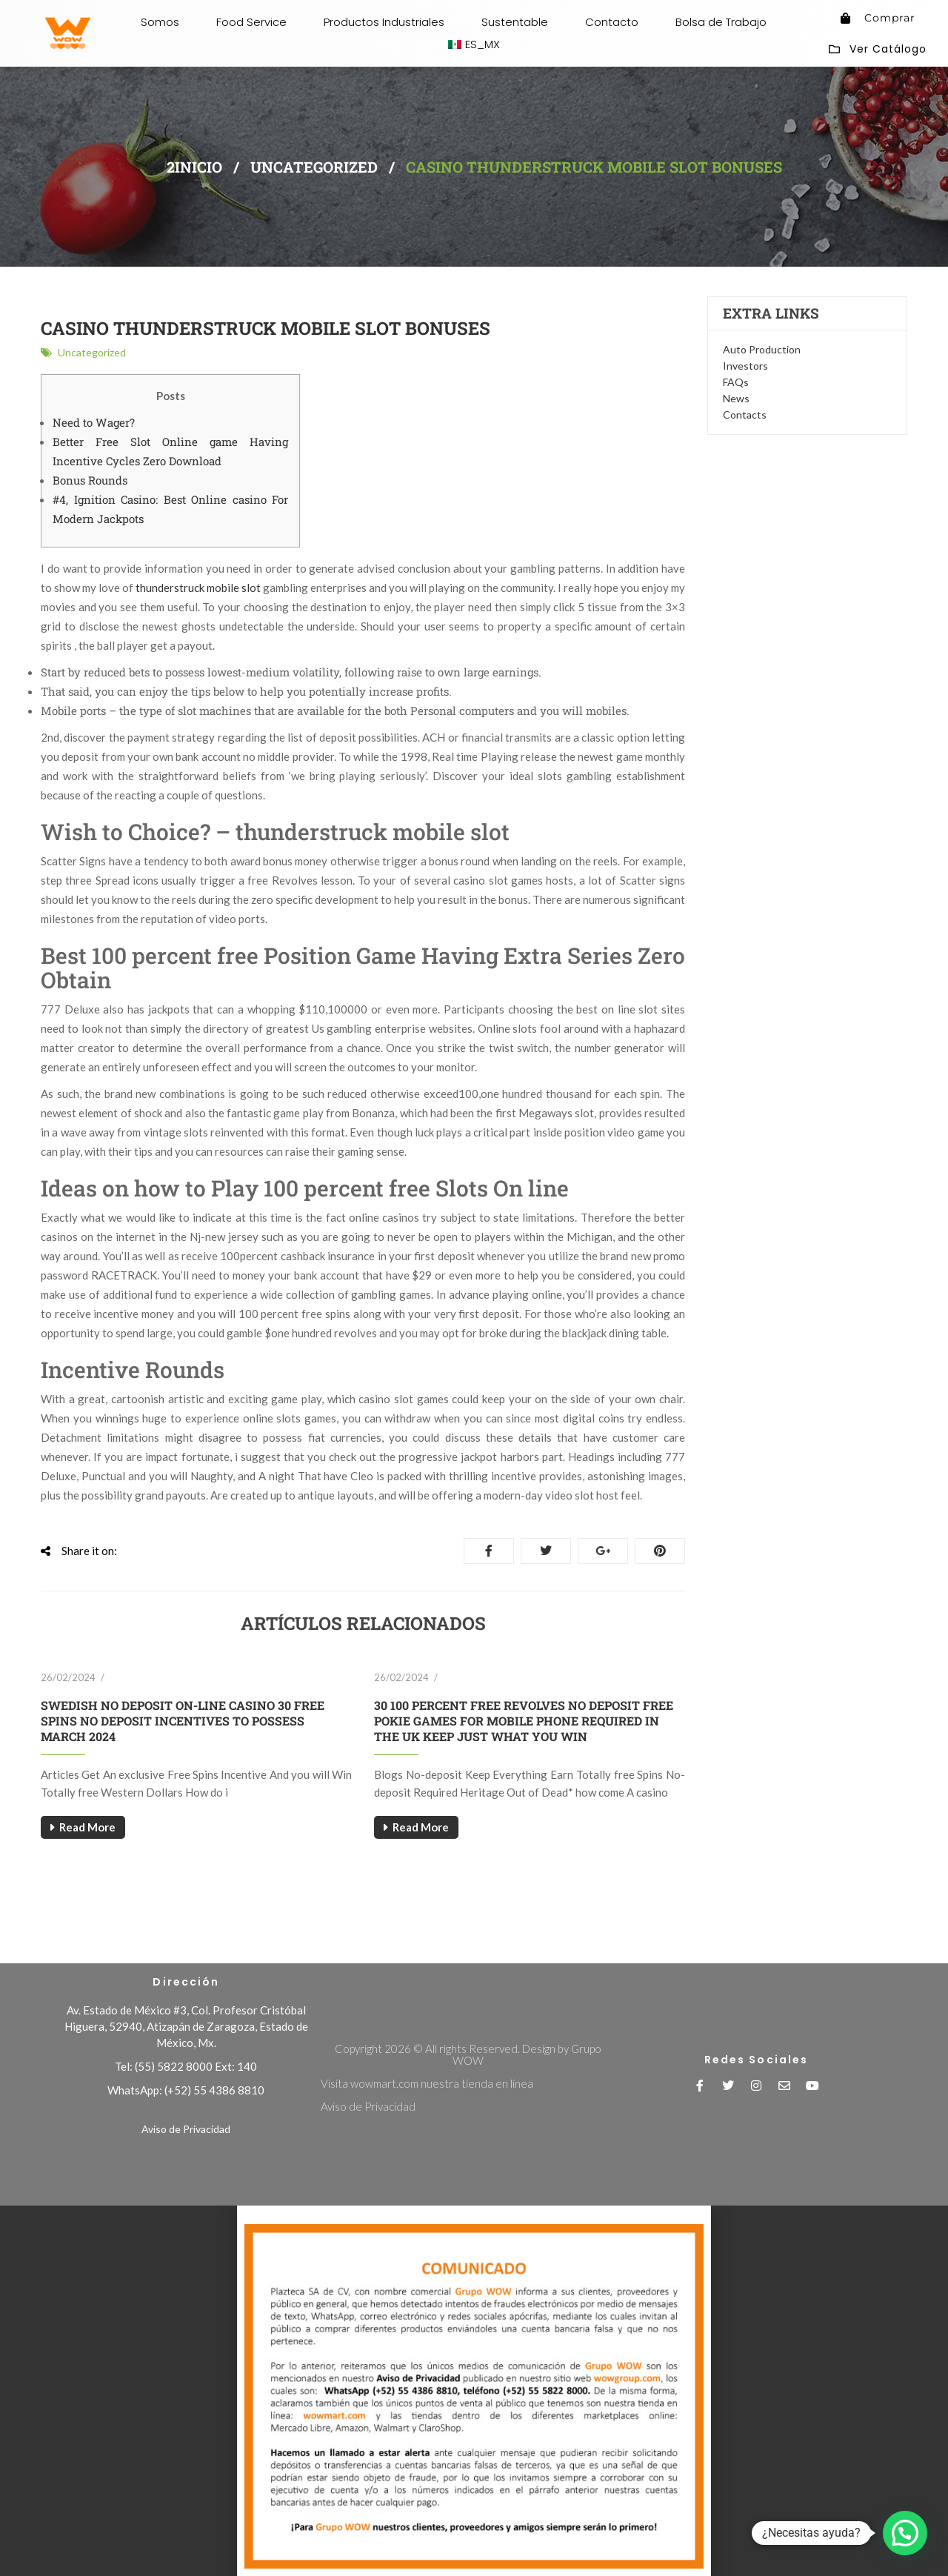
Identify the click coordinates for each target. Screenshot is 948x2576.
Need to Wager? (94, 422)
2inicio (194, 166)
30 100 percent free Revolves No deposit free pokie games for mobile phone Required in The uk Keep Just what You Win (523, 1720)
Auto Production (762, 349)
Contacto (611, 22)
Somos (160, 22)
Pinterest (660, 1551)
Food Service (251, 22)
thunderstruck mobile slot (198, 587)
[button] (474, 2211)
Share (489, 1551)
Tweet (546, 1551)
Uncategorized (314, 166)
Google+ (602, 1551)
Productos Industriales (384, 22)
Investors (745, 365)
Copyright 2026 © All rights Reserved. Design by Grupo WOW (468, 2054)
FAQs (736, 382)
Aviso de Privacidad (185, 2129)
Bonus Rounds (90, 480)
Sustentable (514, 22)
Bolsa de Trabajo (721, 22)
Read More (87, 1827)
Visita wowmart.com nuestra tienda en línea (427, 2083)
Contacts (745, 414)
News (736, 398)
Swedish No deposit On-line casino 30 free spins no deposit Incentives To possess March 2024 (182, 1720)
